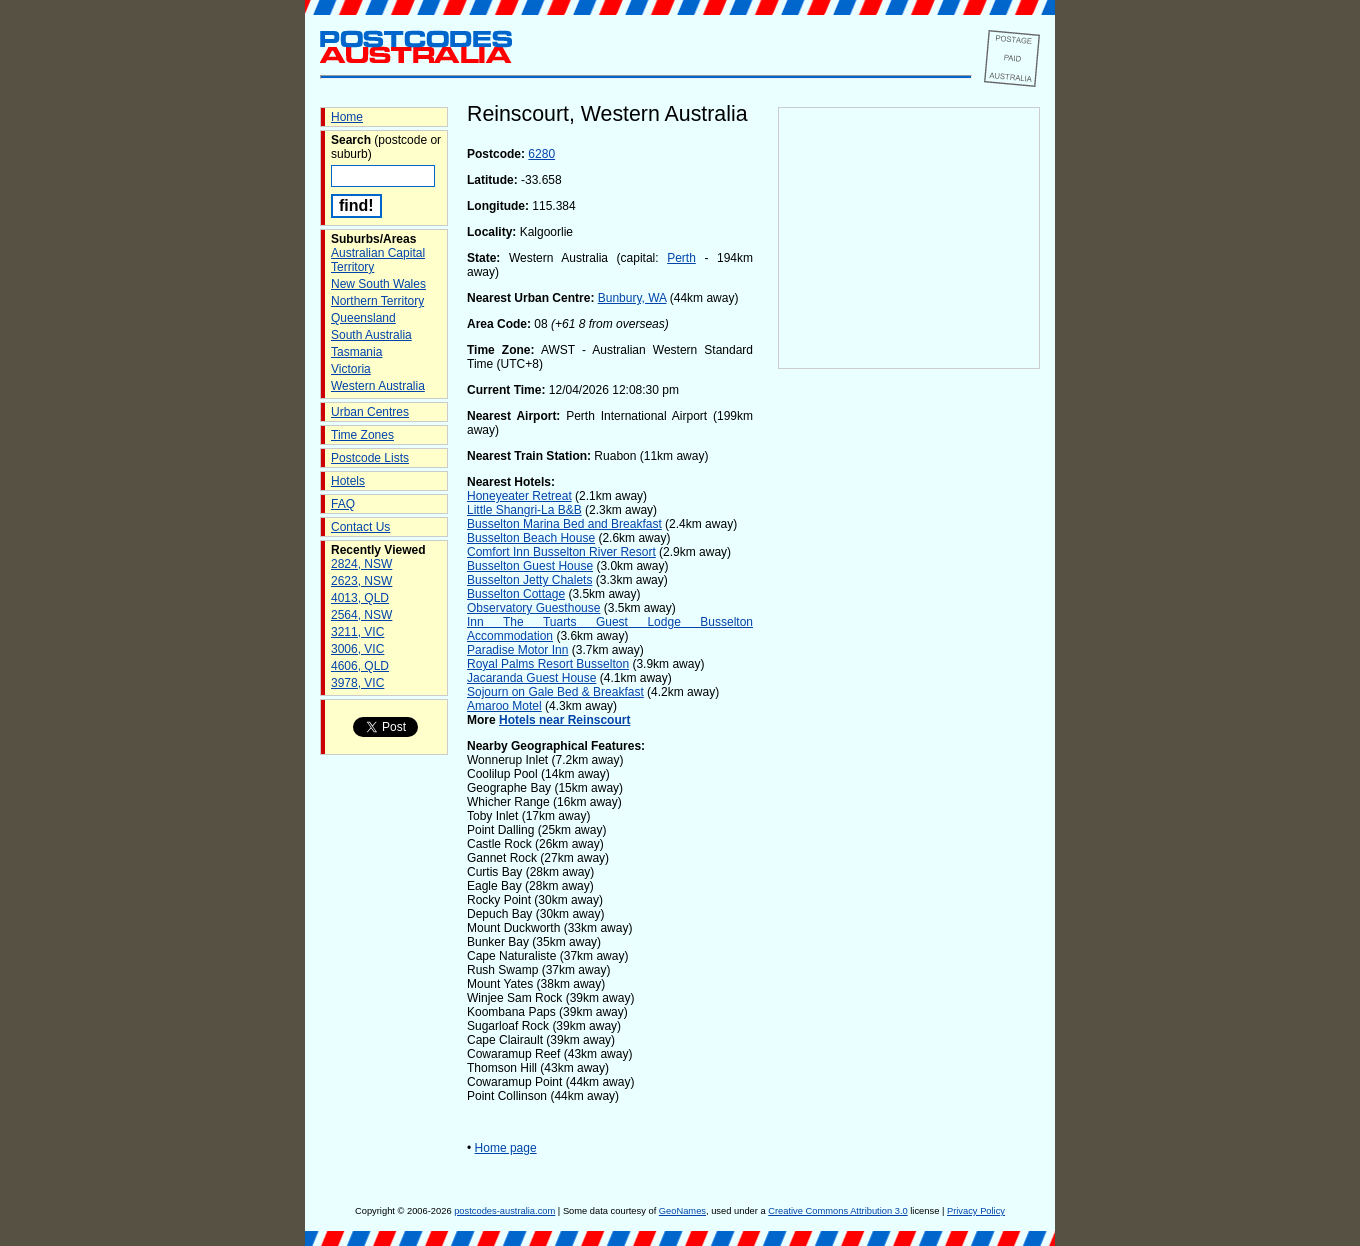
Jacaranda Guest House (531, 678)
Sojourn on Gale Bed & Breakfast (555, 692)
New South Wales (378, 284)
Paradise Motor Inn (517, 650)
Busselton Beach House (531, 538)
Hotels (348, 481)
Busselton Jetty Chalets (529, 580)
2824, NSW (361, 564)
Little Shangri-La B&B (524, 510)
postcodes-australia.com (504, 1211)
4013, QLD (360, 598)
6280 (541, 154)
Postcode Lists (370, 458)
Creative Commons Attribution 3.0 (837, 1211)
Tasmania (356, 352)
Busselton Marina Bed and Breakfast (564, 524)
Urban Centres (370, 412)
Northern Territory (377, 301)
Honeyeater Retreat (519, 496)
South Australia (371, 335)
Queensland (363, 318)
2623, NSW (361, 581)
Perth (681, 258)
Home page (506, 1148)
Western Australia (378, 386)
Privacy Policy (976, 1211)
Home (347, 117)
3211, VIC (357, 632)
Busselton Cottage (516, 594)
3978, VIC (357, 683)
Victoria (351, 369)
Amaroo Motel (504, 706)
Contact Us (360, 527)
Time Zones (362, 435)
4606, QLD (360, 666)
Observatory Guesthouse (533, 608)
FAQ (343, 504)
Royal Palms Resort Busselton (548, 664)
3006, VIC (357, 649)
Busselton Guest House (530, 566)
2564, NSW (361, 615)
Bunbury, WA (632, 298)
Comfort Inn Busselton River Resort (561, 552)
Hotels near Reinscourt (564, 720)
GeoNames (682, 1211)
